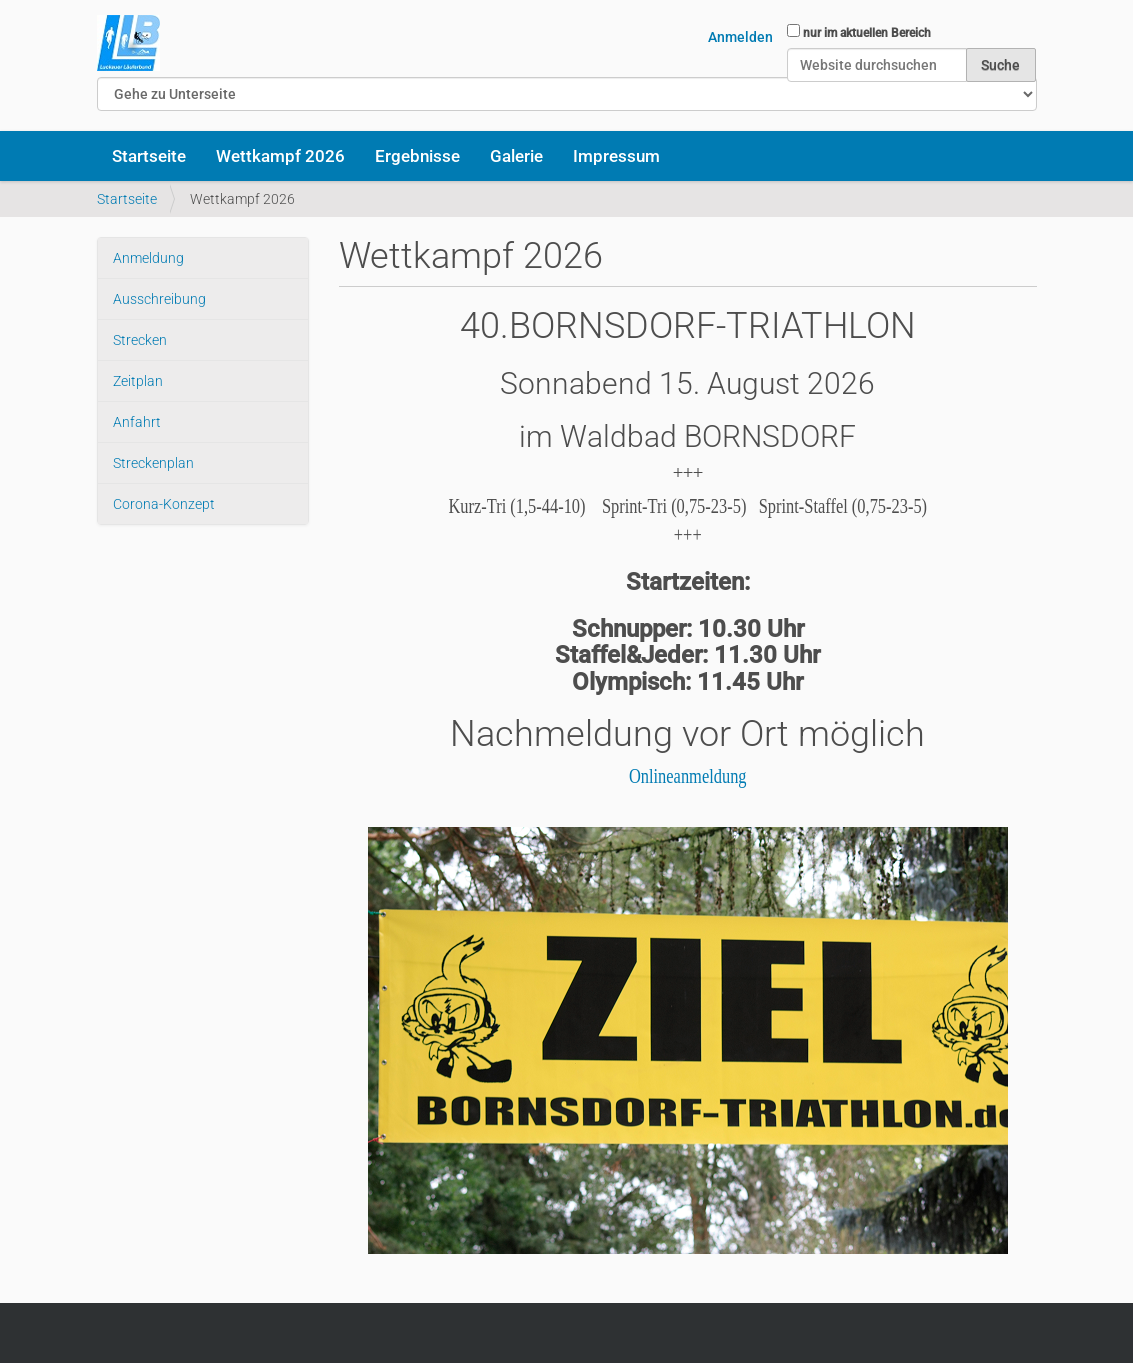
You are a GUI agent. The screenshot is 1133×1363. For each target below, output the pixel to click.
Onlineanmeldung (688, 776)
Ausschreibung (159, 299)
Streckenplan (153, 463)
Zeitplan (138, 381)
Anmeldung (148, 258)
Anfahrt (137, 422)
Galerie (516, 156)
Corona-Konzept (164, 504)
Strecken (140, 340)
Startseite (149, 156)
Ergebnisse (417, 156)
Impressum (616, 156)
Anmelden (740, 37)
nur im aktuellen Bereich (867, 33)
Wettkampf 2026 (280, 156)
